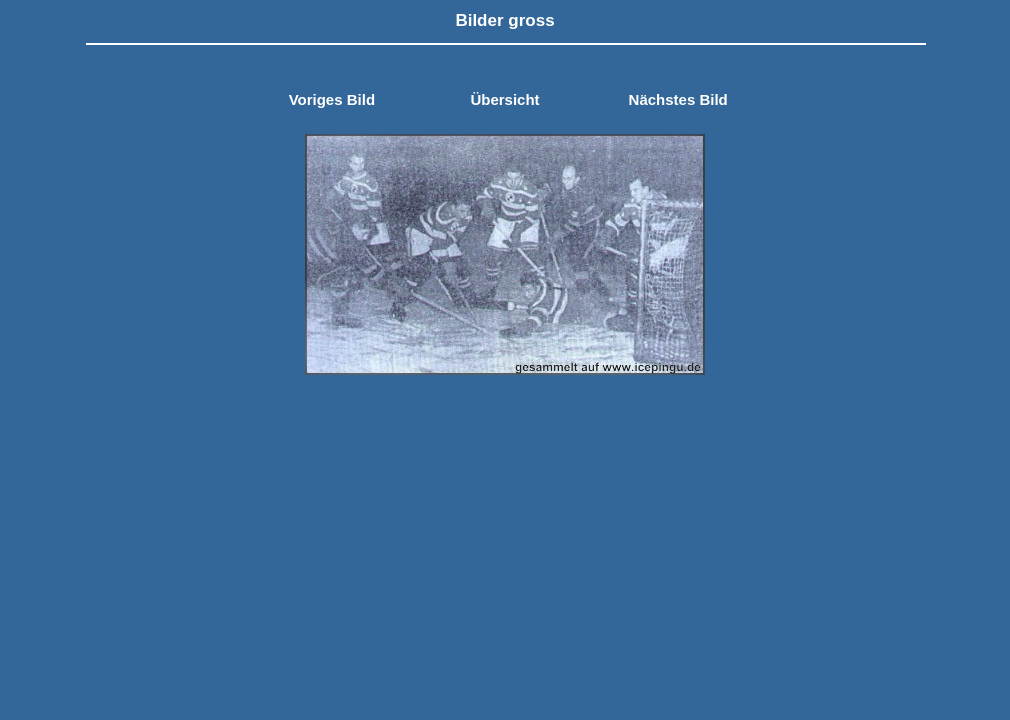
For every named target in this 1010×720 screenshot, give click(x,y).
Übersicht (504, 99)
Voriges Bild (332, 99)
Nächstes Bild (678, 99)
